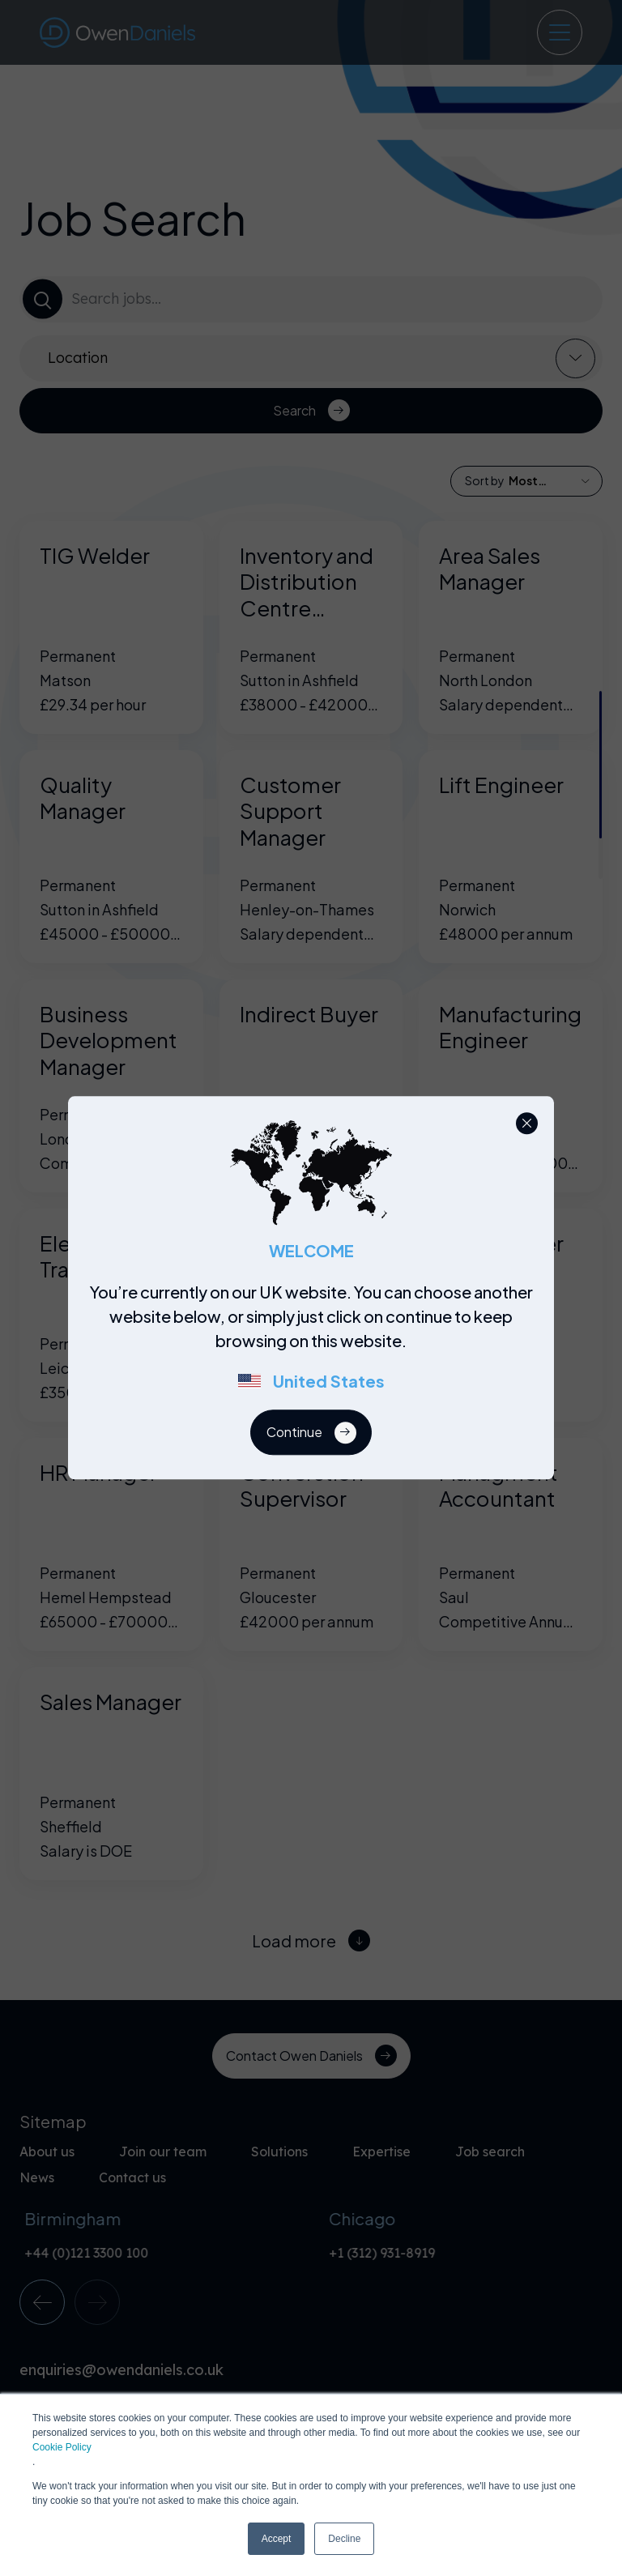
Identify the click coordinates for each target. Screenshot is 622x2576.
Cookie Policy (62, 2447)
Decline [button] (344, 2538)
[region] (315, 1345)
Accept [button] (277, 2538)
